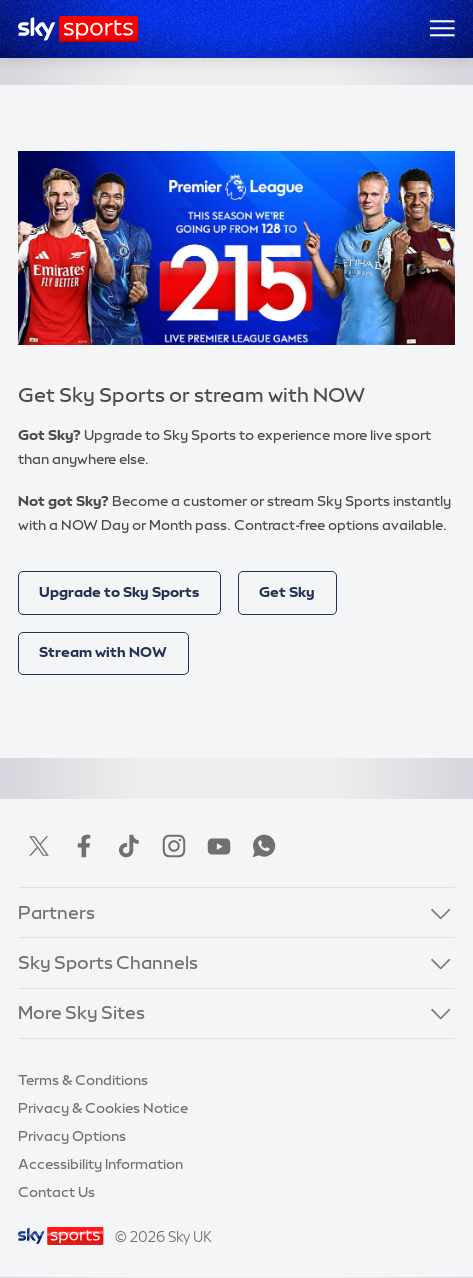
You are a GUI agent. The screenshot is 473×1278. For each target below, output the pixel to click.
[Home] (78, 29)
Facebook (84, 846)
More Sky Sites (81, 1013)
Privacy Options (72, 1136)
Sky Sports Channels (108, 963)
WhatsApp (264, 846)
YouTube (219, 846)
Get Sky (287, 592)
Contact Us (56, 1192)
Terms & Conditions (83, 1080)
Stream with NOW (103, 652)
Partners (56, 913)
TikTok (129, 846)
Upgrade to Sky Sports (119, 592)
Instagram (174, 846)
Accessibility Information (100, 1164)
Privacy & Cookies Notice (103, 1108)
